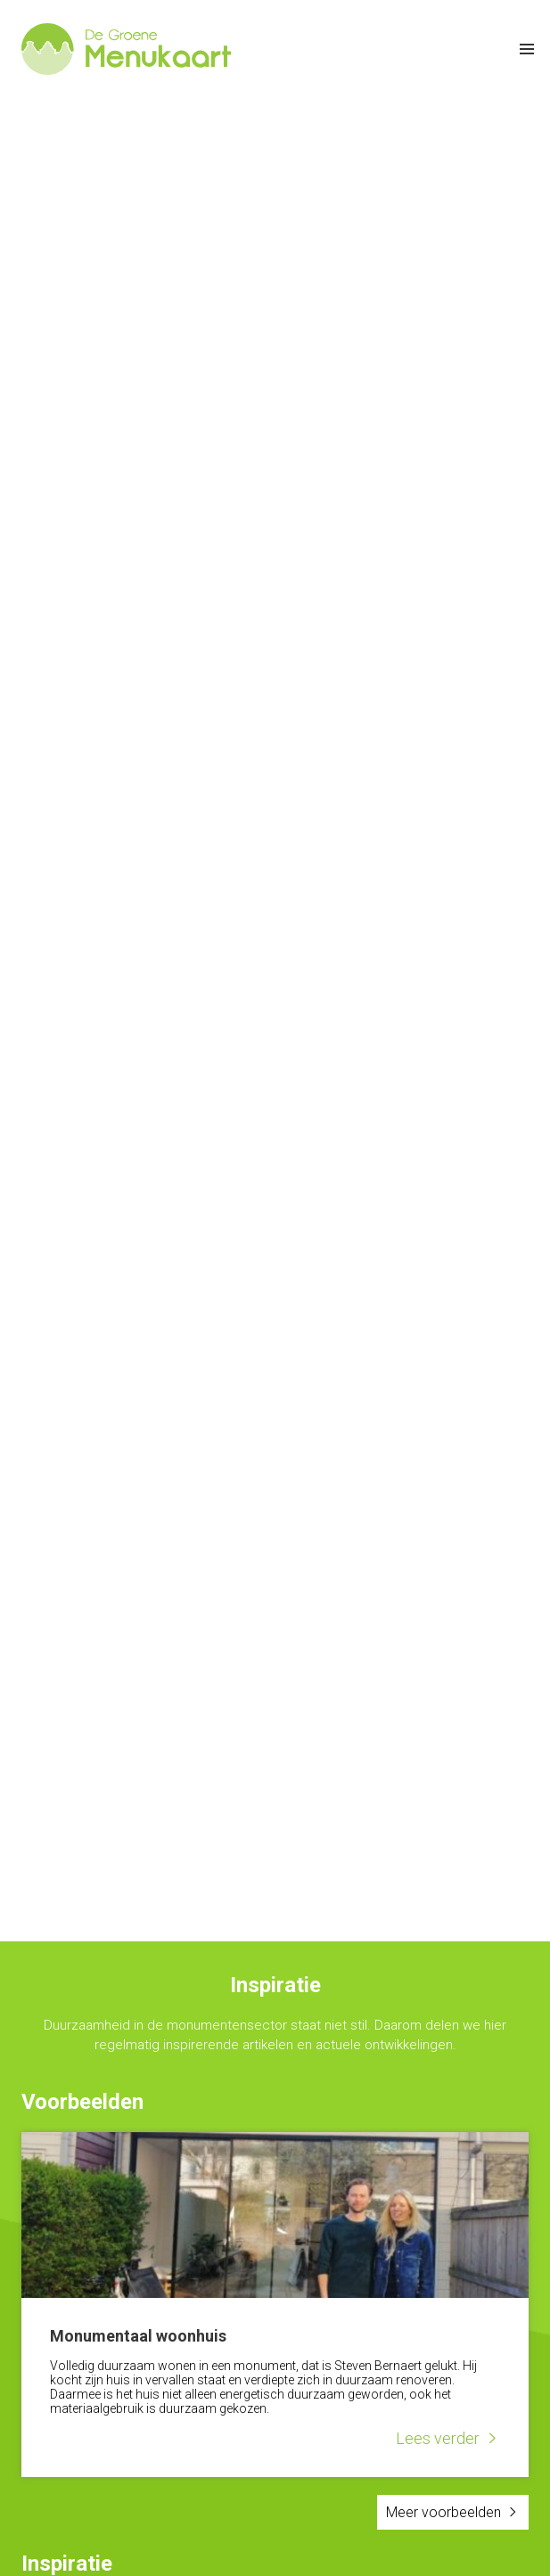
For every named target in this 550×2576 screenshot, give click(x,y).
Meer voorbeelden (443, 2512)
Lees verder (438, 2438)
